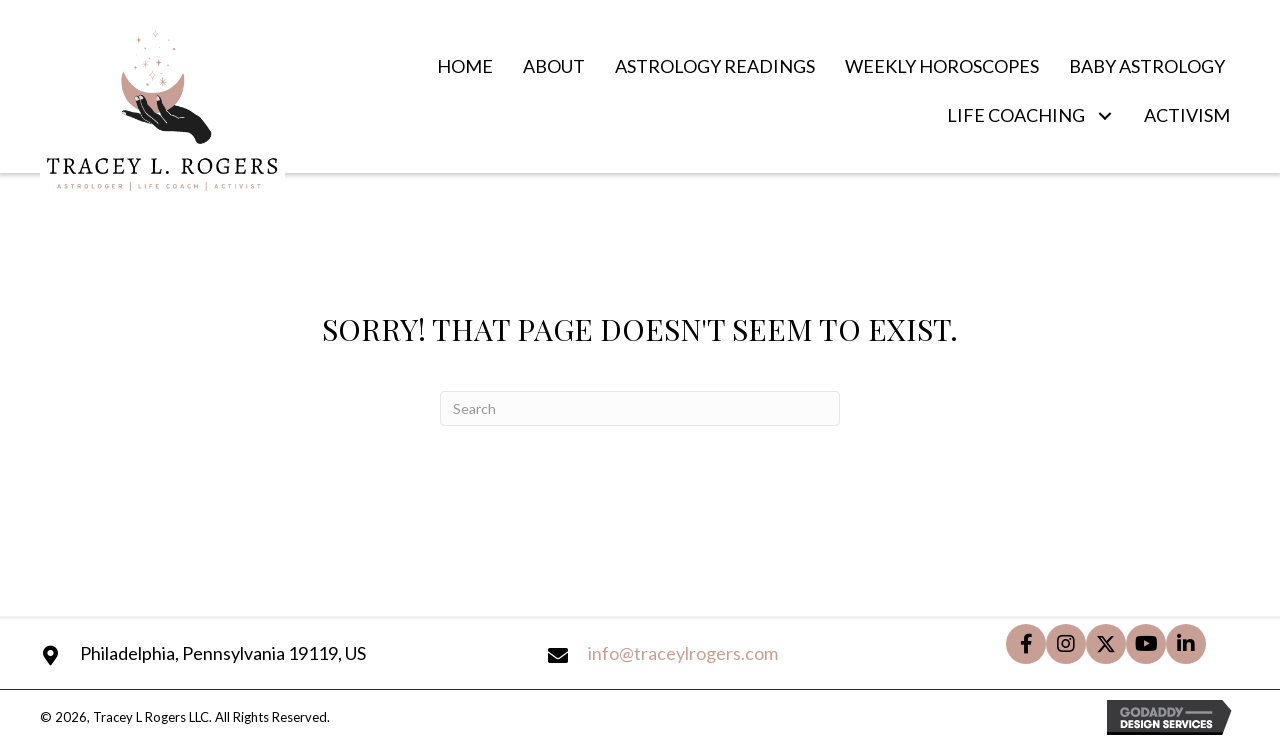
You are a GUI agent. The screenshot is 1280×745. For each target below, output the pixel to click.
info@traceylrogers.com (683, 653)
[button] (1104, 116)
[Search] (640, 408)
